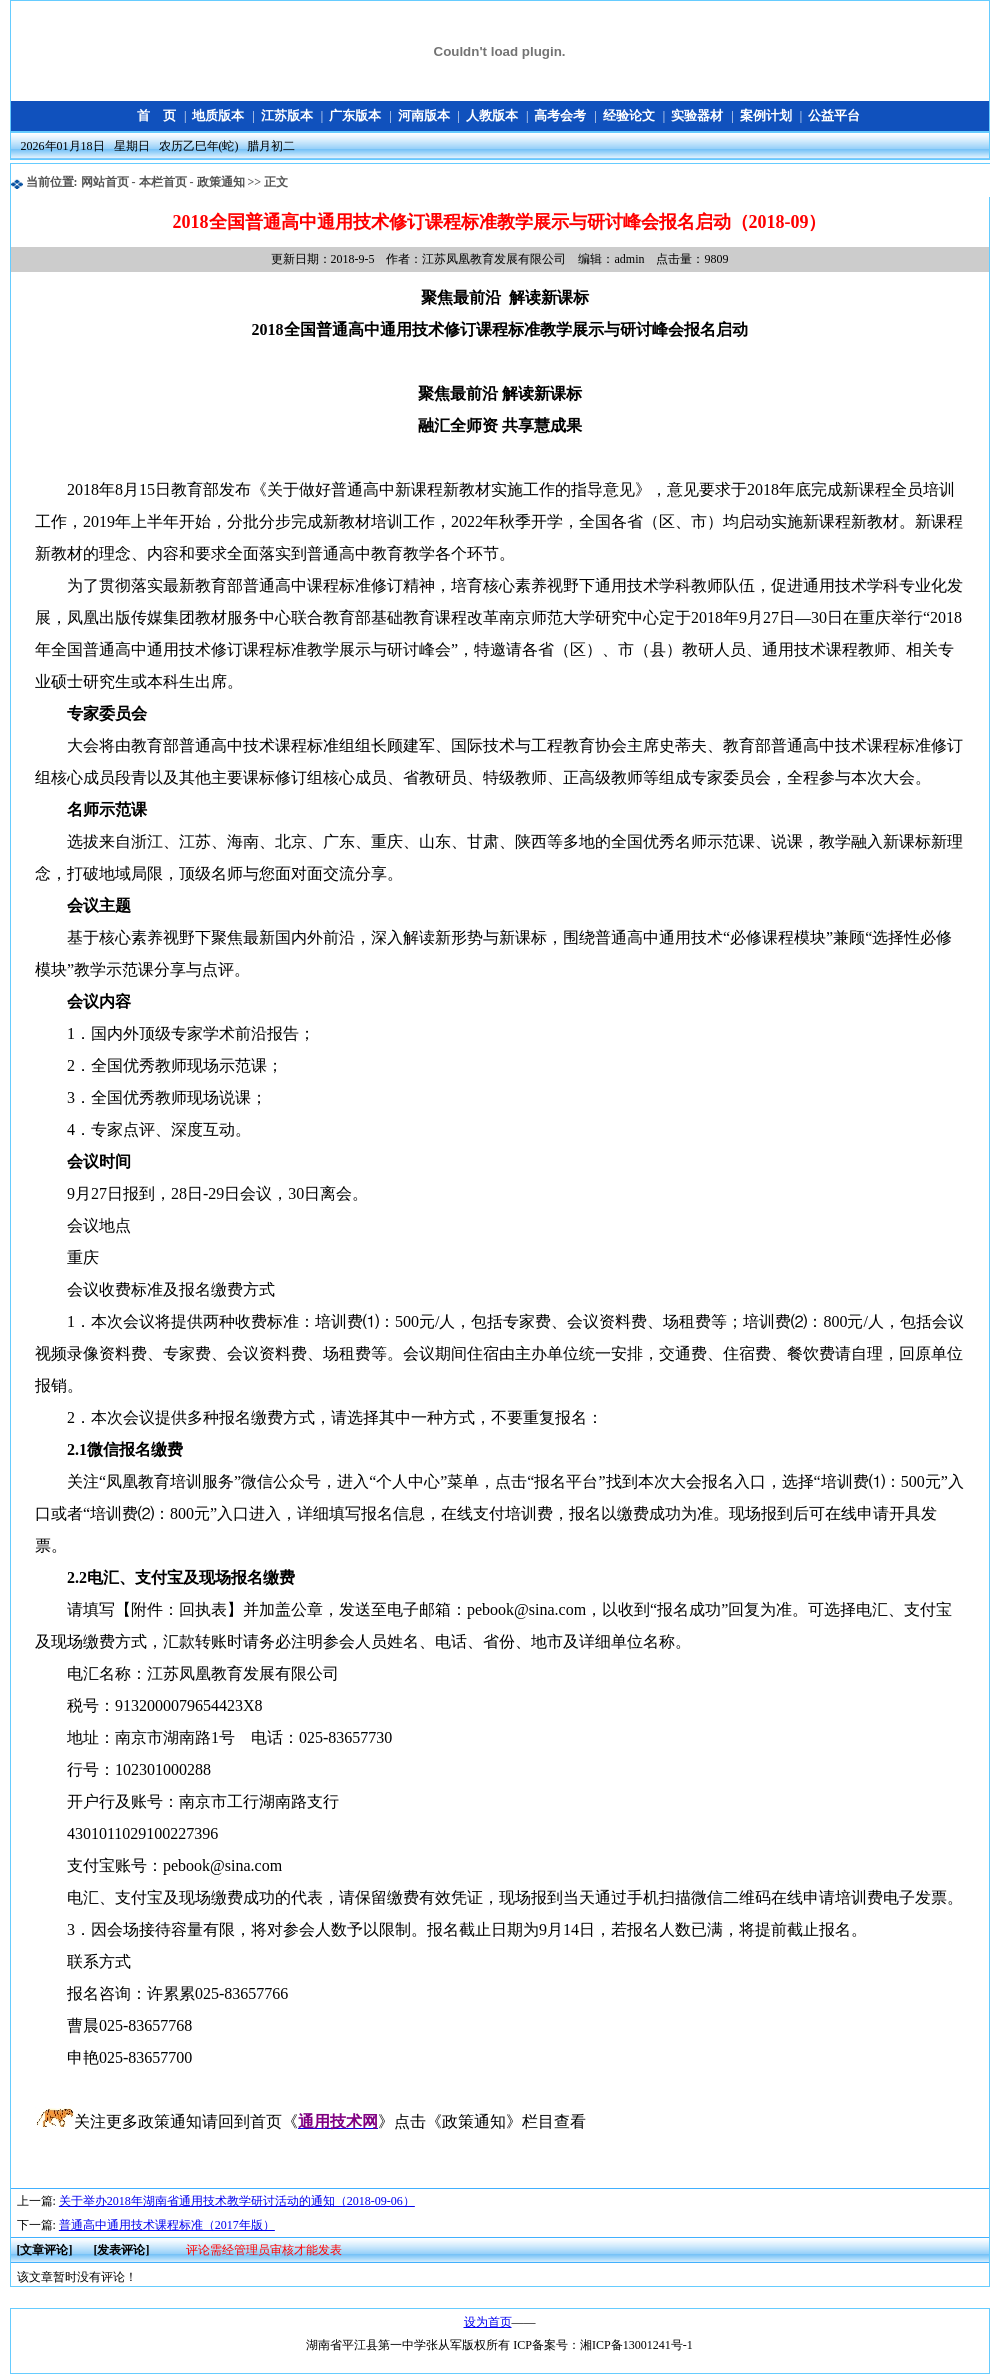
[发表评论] (120, 2250)
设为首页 (488, 2322)
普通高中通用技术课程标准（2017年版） (167, 2225)
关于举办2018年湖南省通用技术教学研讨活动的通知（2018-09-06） (237, 2201)
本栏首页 (163, 182)
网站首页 (105, 182)
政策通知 (221, 182)
